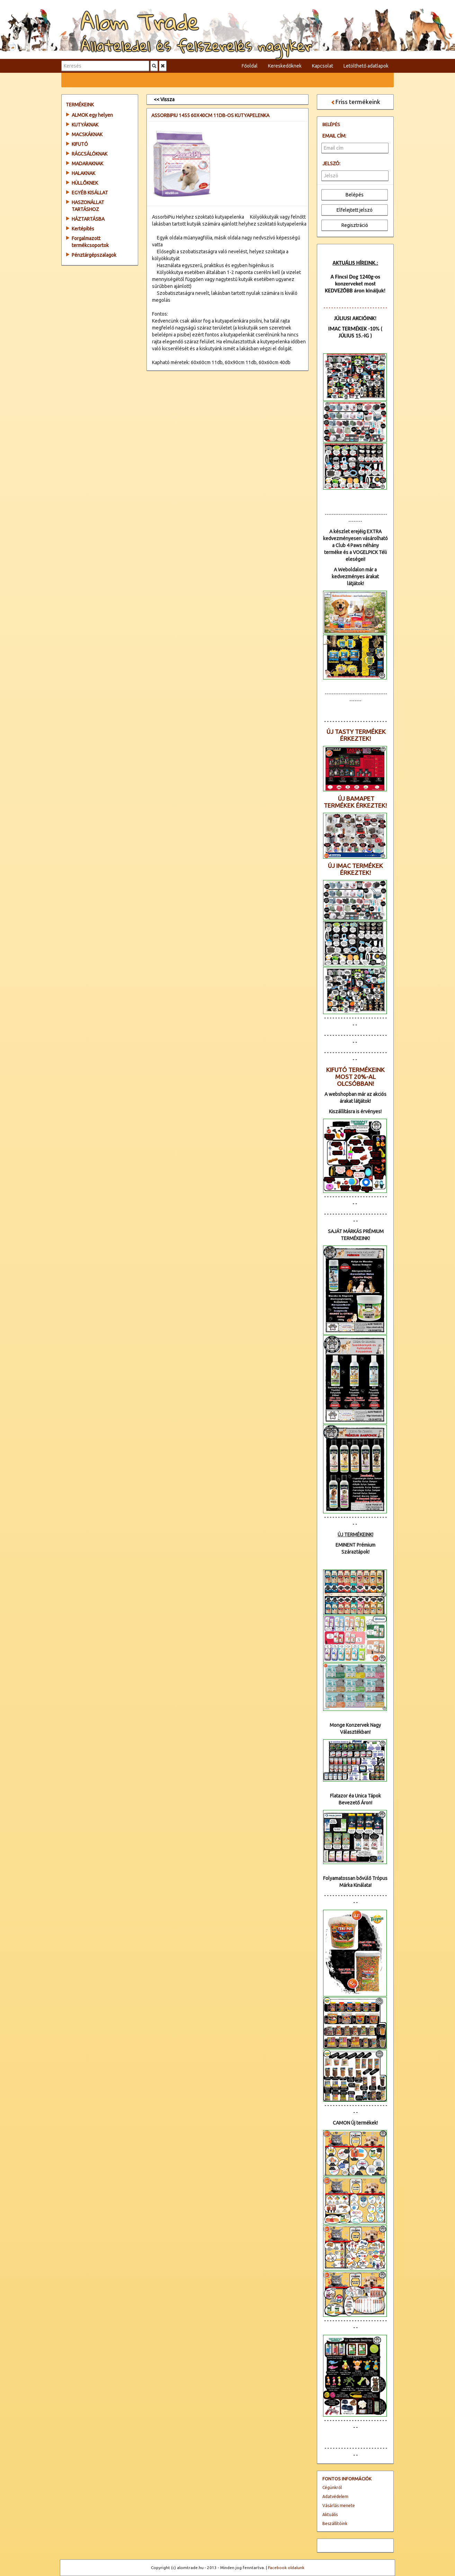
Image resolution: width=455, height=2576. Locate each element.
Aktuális (330, 2514)
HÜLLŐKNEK (85, 183)
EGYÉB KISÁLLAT (90, 192)
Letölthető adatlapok (366, 66)
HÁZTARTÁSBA (88, 219)
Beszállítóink (334, 2523)
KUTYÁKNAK (85, 125)
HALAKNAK (83, 173)
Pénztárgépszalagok (94, 255)
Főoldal (250, 66)
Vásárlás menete (338, 2505)
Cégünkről (332, 2487)
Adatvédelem (335, 2496)
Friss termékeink (355, 101)
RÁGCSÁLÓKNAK (89, 154)
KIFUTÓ (80, 144)
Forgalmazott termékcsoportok (90, 242)
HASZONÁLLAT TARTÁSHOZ (88, 206)
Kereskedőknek (285, 66)
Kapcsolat (322, 66)
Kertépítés (83, 228)
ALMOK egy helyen (92, 115)
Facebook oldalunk (286, 2567)
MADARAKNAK (87, 163)
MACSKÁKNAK (87, 134)
